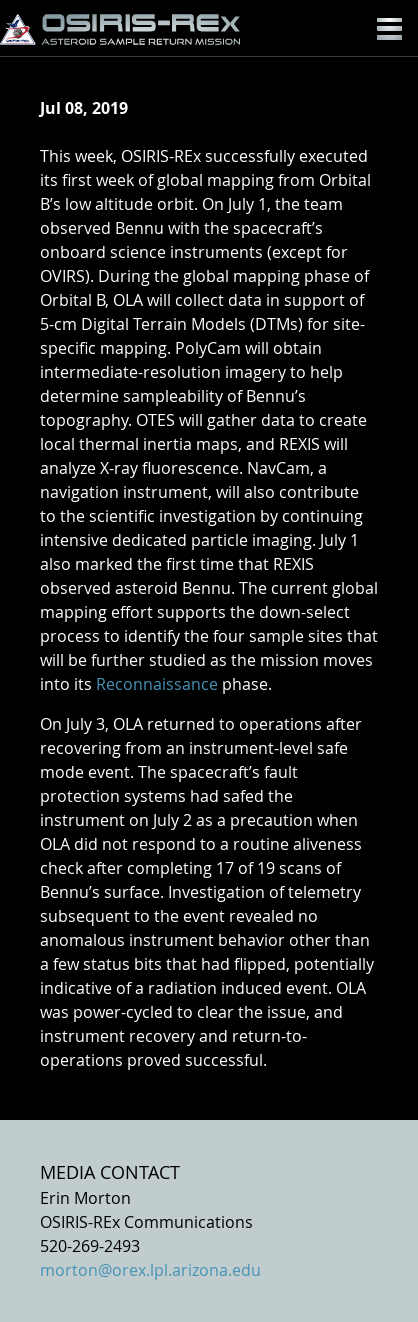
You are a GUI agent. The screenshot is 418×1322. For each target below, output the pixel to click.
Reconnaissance (157, 684)
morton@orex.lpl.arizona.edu (150, 1270)
